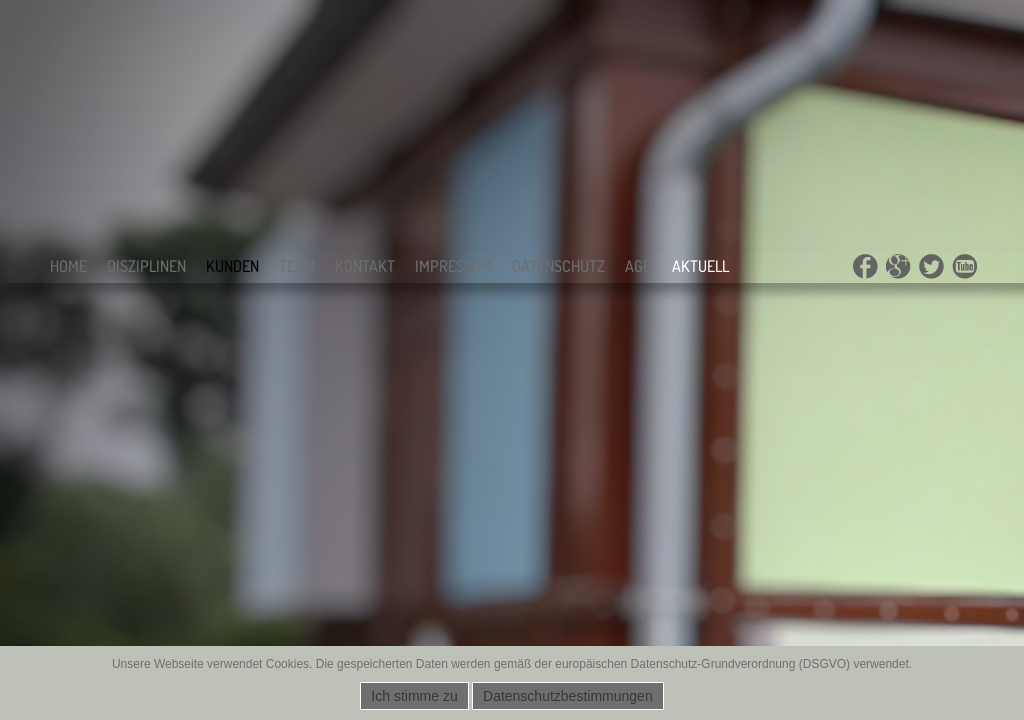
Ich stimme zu (414, 696)
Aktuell (700, 266)
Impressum (453, 266)
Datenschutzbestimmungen (568, 696)
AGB (638, 266)
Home (68, 266)
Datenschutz (558, 266)
